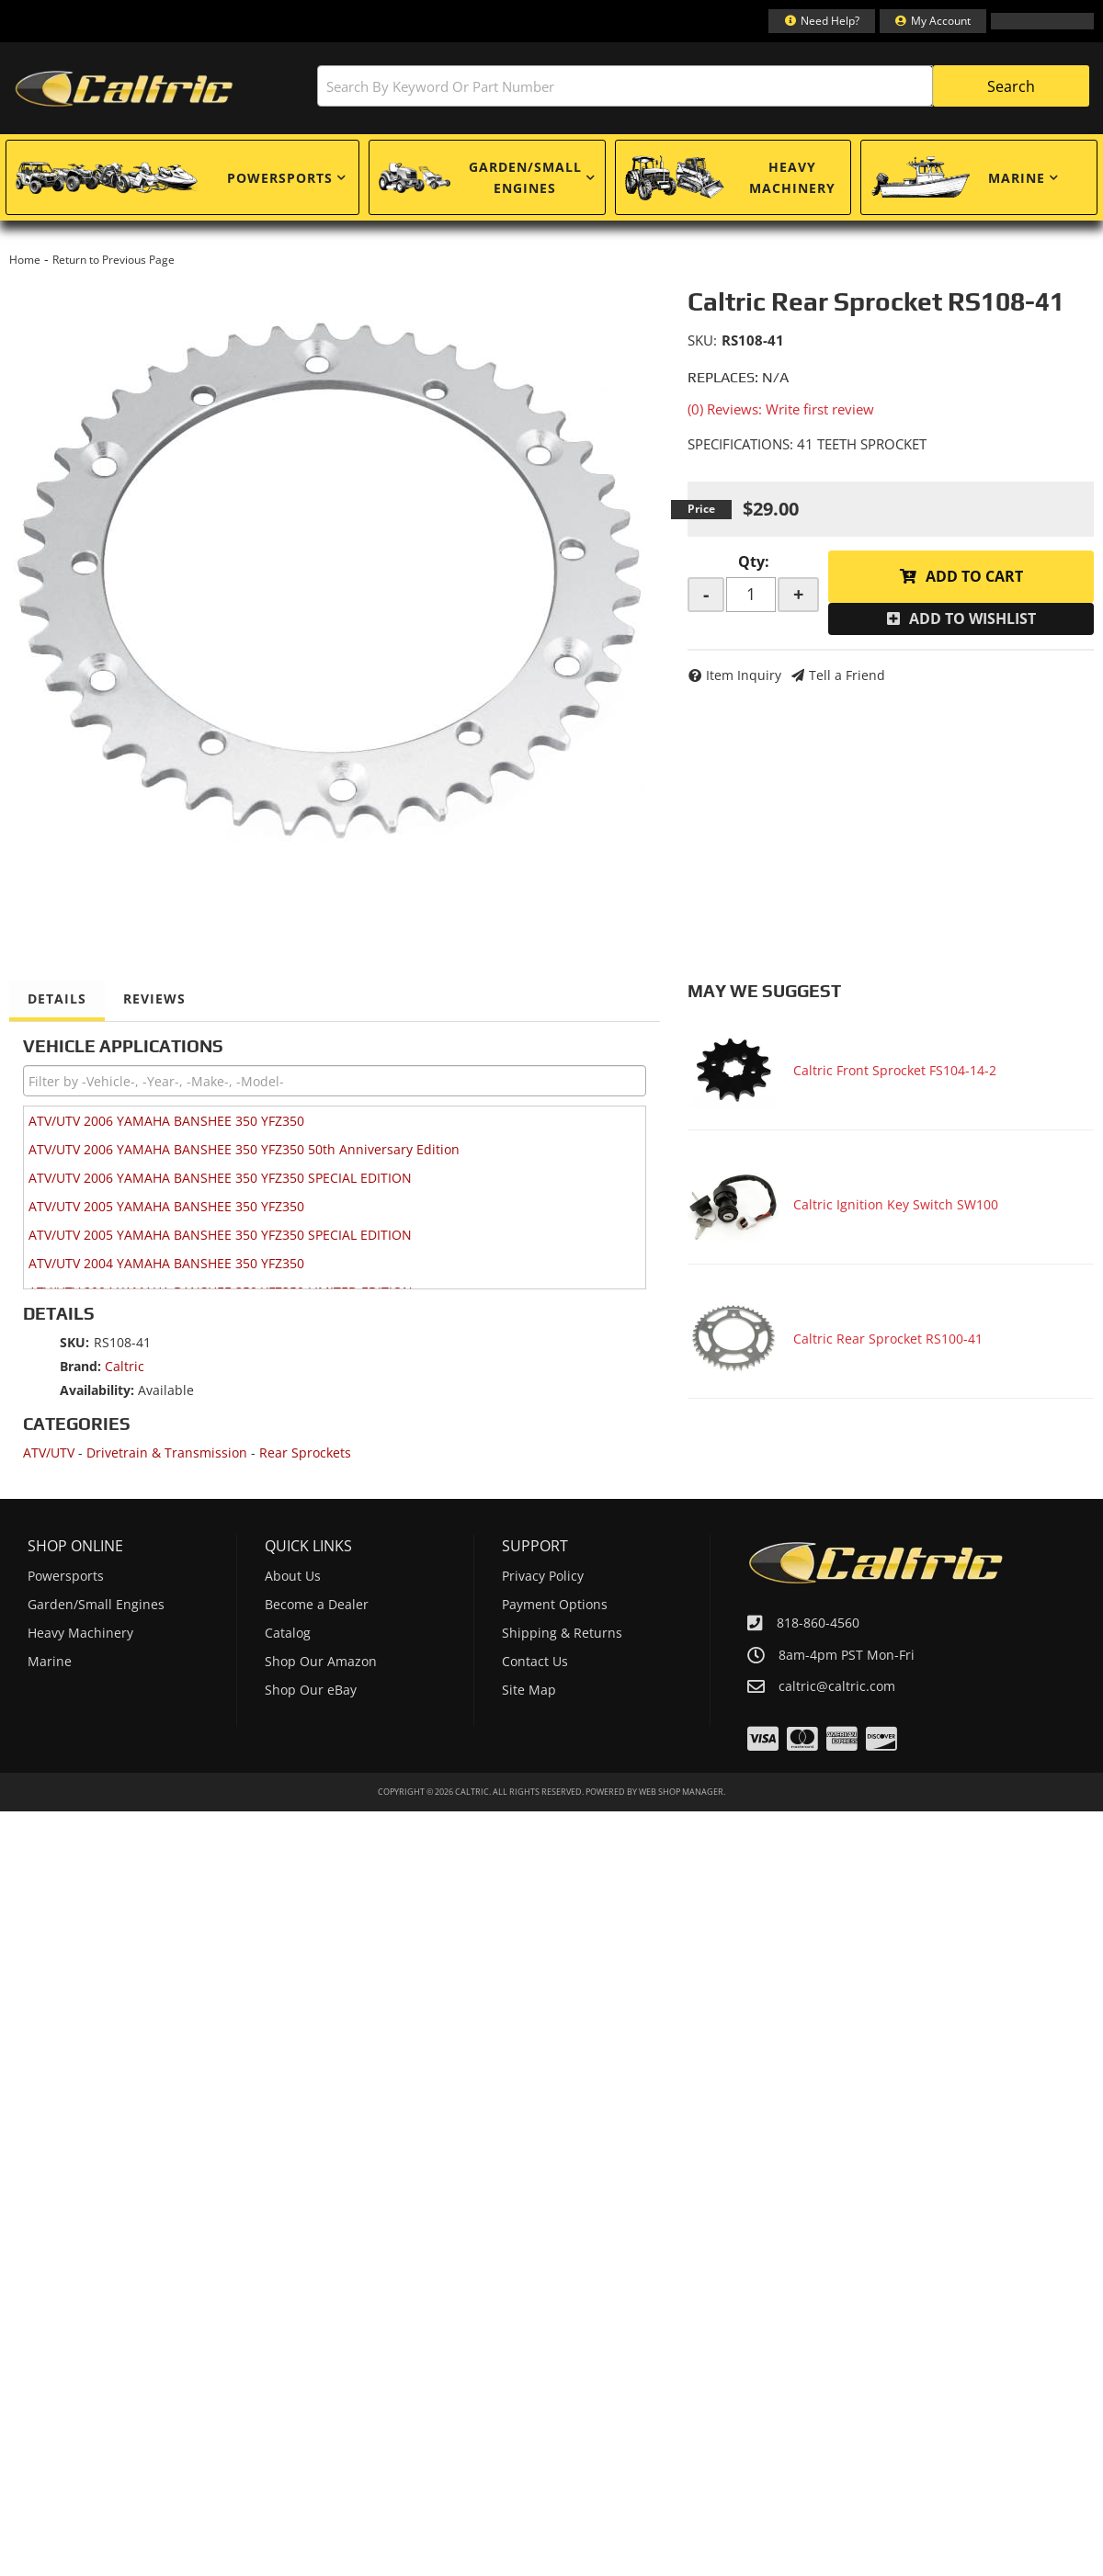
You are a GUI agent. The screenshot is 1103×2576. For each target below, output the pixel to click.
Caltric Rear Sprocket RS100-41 (888, 1338)
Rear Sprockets (305, 1452)
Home (24, 259)
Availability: (97, 1390)
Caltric (124, 1366)
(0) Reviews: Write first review (781, 409)
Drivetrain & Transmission (166, 1452)
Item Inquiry (743, 675)
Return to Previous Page (113, 259)
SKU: (702, 340)
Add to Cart (974, 576)
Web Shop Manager (681, 1792)
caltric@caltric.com (837, 1686)
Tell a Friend (847, 675)
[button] (703, 86)
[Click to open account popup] (933, 21)
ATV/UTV (48, 1452)
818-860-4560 (818, 1622)
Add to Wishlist (972, 618)
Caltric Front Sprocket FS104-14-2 (894, 1070)
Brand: (80, 1366)
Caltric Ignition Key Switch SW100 (895, 1204)
